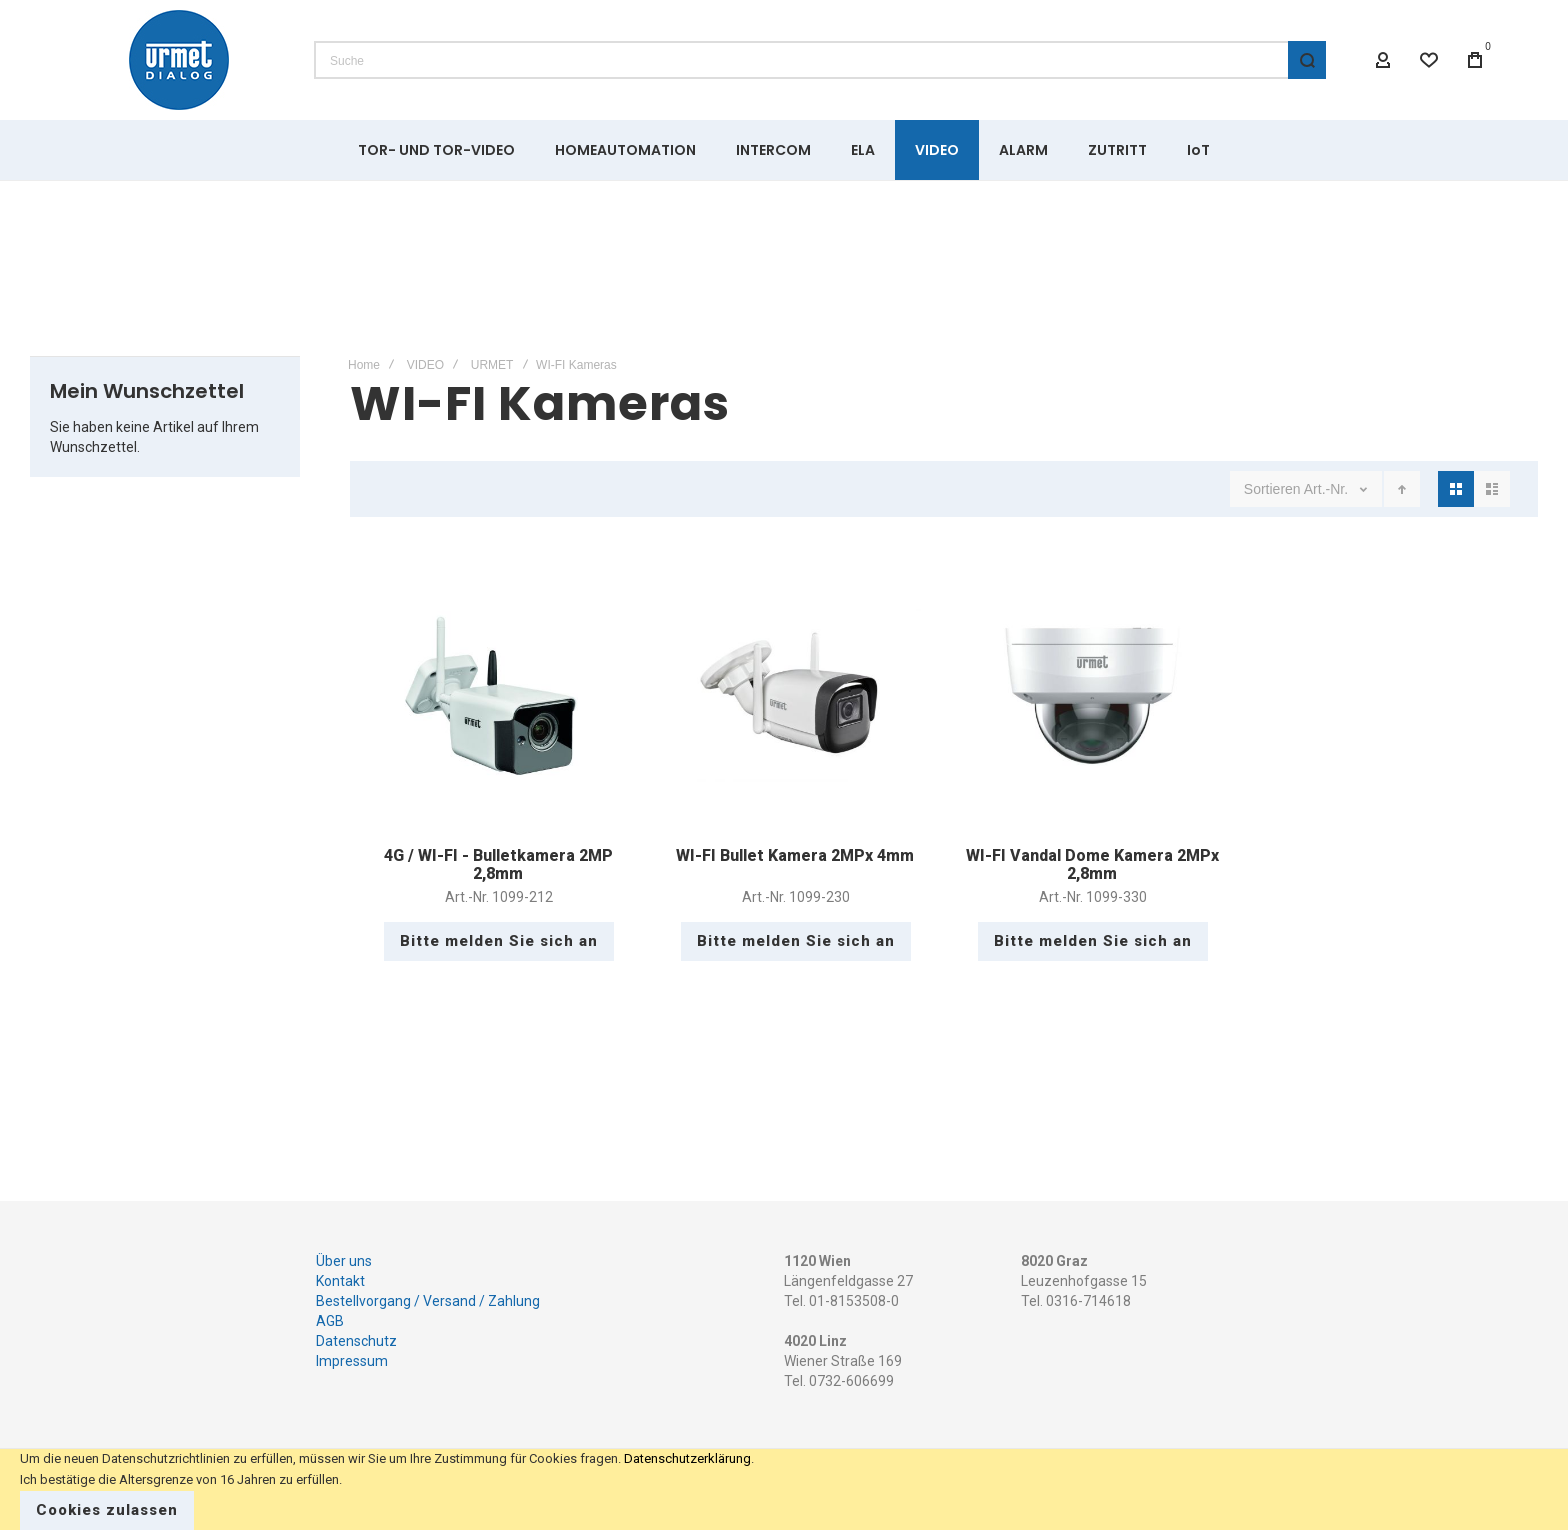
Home (364, 365)
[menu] (784, 150)
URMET (492, 365)
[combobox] (820, 60)
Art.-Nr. (1328, 489)
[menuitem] (436, 150)
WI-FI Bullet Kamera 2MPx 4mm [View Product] (795, 695)
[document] (784, 1489)
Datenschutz (356, 1341)
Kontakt (340, 1281)
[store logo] (179, 60)
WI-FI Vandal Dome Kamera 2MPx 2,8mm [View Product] (1092, 695)
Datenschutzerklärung (687, 1458)
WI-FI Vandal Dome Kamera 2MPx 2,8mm (1092, 864)
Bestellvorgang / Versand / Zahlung (428, 1301)
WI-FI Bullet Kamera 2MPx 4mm (795, 855)
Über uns (344, 1261)
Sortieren (1272, 489)
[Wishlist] (1429, 60)
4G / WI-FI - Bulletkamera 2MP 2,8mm (498, 864)
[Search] (1307, 60)
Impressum (352, 1361)
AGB (330, 1321)
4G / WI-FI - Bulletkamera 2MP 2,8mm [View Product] (498, 695)
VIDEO (425, 365)
